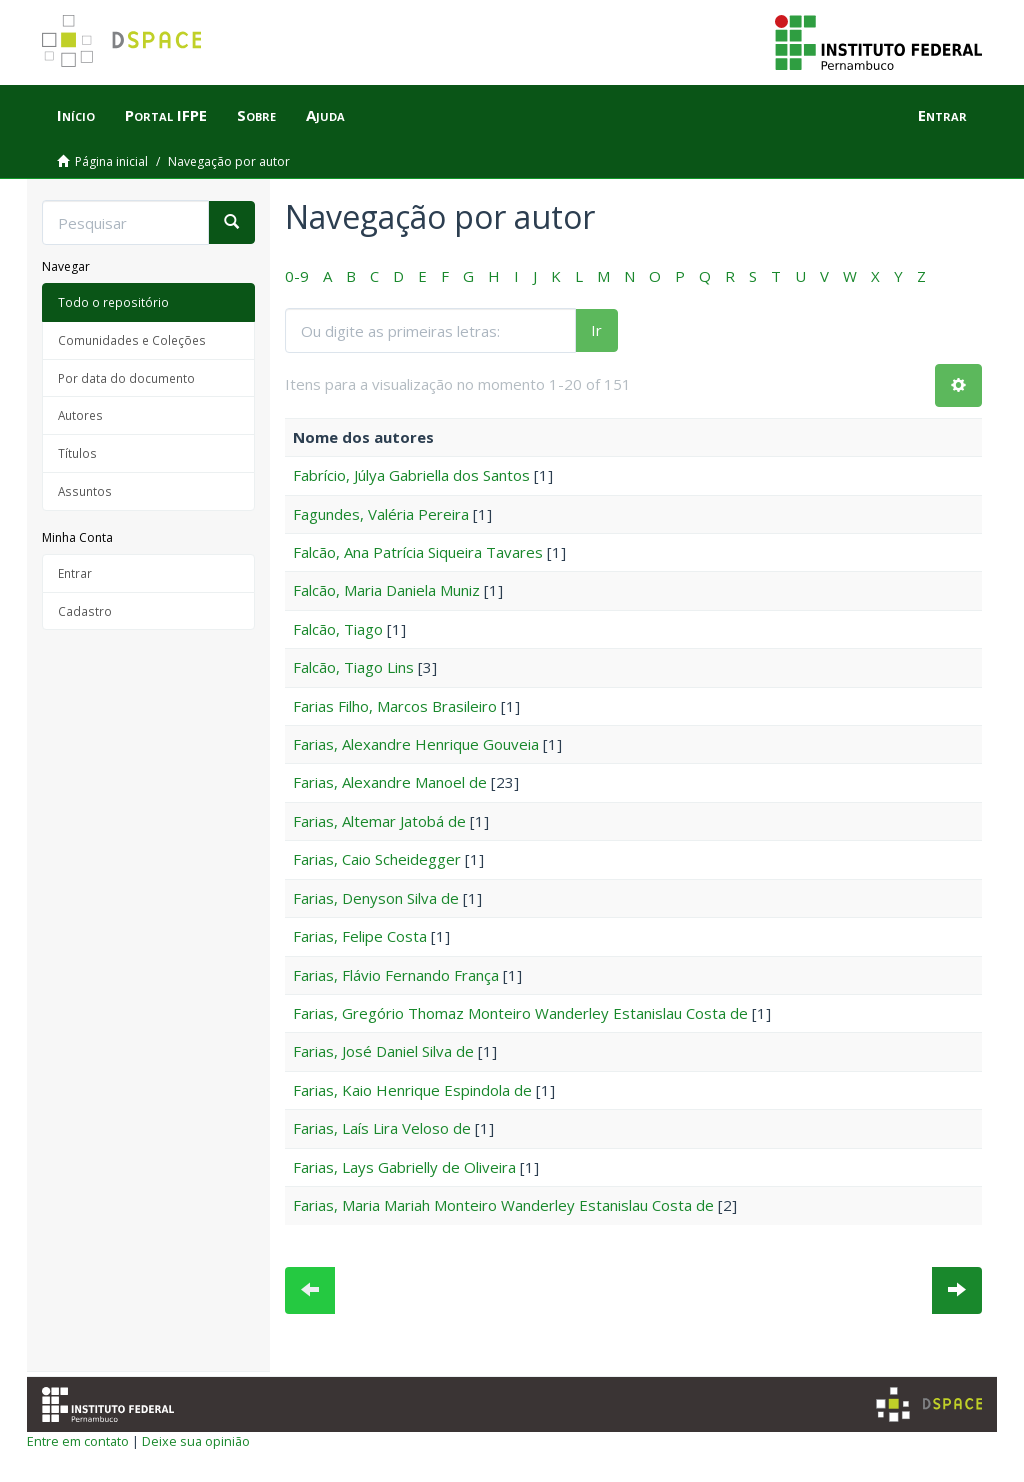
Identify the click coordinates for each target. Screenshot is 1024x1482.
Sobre (256, 115)
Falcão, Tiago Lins (353, 667)
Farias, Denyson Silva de (376, 898)
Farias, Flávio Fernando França (396, 975)
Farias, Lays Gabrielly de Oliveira (404, 1167)
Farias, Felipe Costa (360, 936)
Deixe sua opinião (196, 1441)
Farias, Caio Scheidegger (377, 859)
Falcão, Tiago (338, 629)
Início (76, 115)
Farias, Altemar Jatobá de (379, 821)
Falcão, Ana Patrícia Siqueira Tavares (418, 552)
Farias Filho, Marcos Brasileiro (395, 706)
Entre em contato (78, 1441)
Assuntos (85, 491)
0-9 (297, 276)
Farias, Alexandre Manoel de (390, 782)
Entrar (75, 573)
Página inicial (111, 161)
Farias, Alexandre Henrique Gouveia (416, 744)
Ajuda (325, 115)
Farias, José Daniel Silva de (383, 1051)
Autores (80, 415)
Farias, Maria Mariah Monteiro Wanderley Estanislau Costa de (503, 1205)
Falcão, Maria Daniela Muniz (386, 590)
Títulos (77, 453)
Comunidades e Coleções (132, 340)
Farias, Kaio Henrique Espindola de (412, 1090)
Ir (596, 330)
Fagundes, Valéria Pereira (381, 514)
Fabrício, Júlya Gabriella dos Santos (411, 475)
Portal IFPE (166, 115)
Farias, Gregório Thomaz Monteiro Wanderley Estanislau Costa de (520, 1013)
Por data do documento (126, 378)
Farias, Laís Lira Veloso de (382, 1128)
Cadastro (85, 611)
